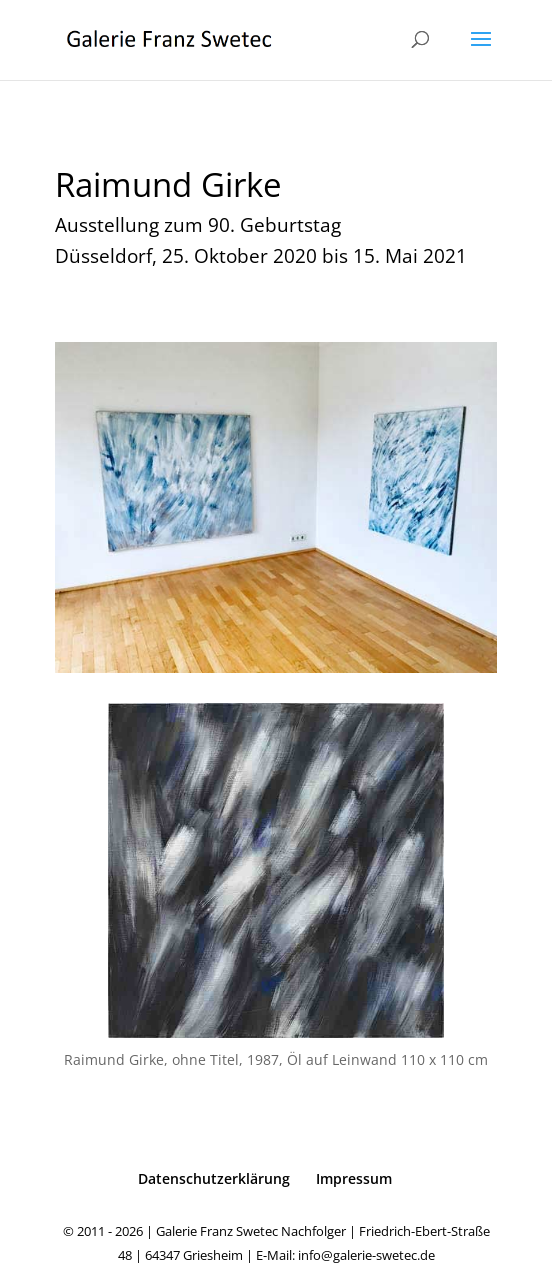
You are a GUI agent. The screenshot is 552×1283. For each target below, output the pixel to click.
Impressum (354, 1178)
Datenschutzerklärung (214, 1178)
